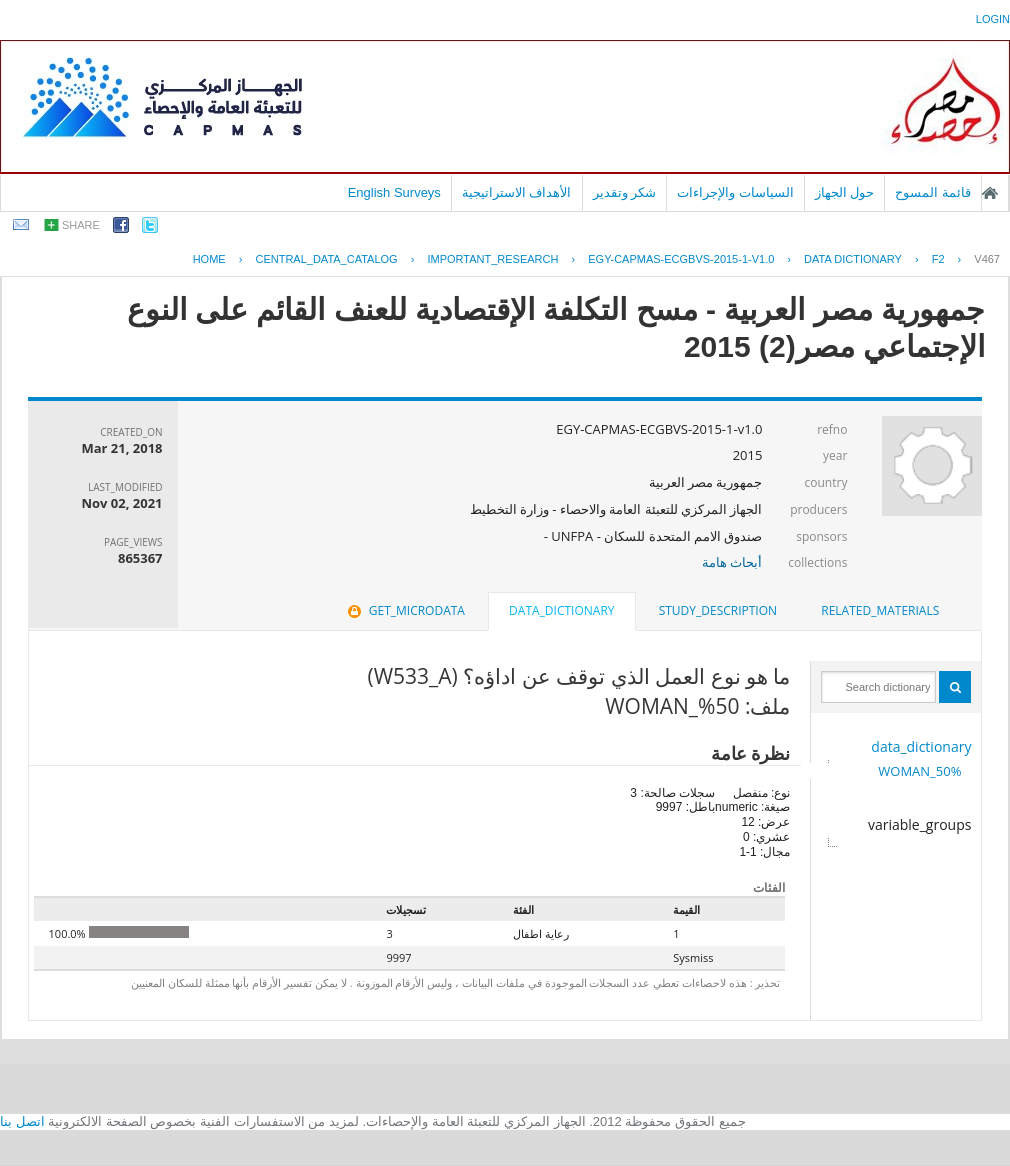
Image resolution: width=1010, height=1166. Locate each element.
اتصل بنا (22, 1121)
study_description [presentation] (718, 610)
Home (209, 259)
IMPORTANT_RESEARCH (492, 259)
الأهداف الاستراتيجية (517, 192)
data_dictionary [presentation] (561, 610)
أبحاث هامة (732, 562)
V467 (987, 259)
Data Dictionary (853, 259)
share (81, 225)
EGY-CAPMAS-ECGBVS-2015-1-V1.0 (681, 259)
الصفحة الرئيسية (990, 193)
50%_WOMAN (919, 771)
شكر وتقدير (625, 192)
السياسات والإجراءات (735, 192)
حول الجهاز (845, 192)
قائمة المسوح (933, 192)
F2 (938, 259)
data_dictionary (921, 746)
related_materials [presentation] (880, 610)
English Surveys (394, 192)
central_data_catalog (326, 259)
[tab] (880, 611)
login (993, 19)
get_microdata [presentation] (404, 610)
